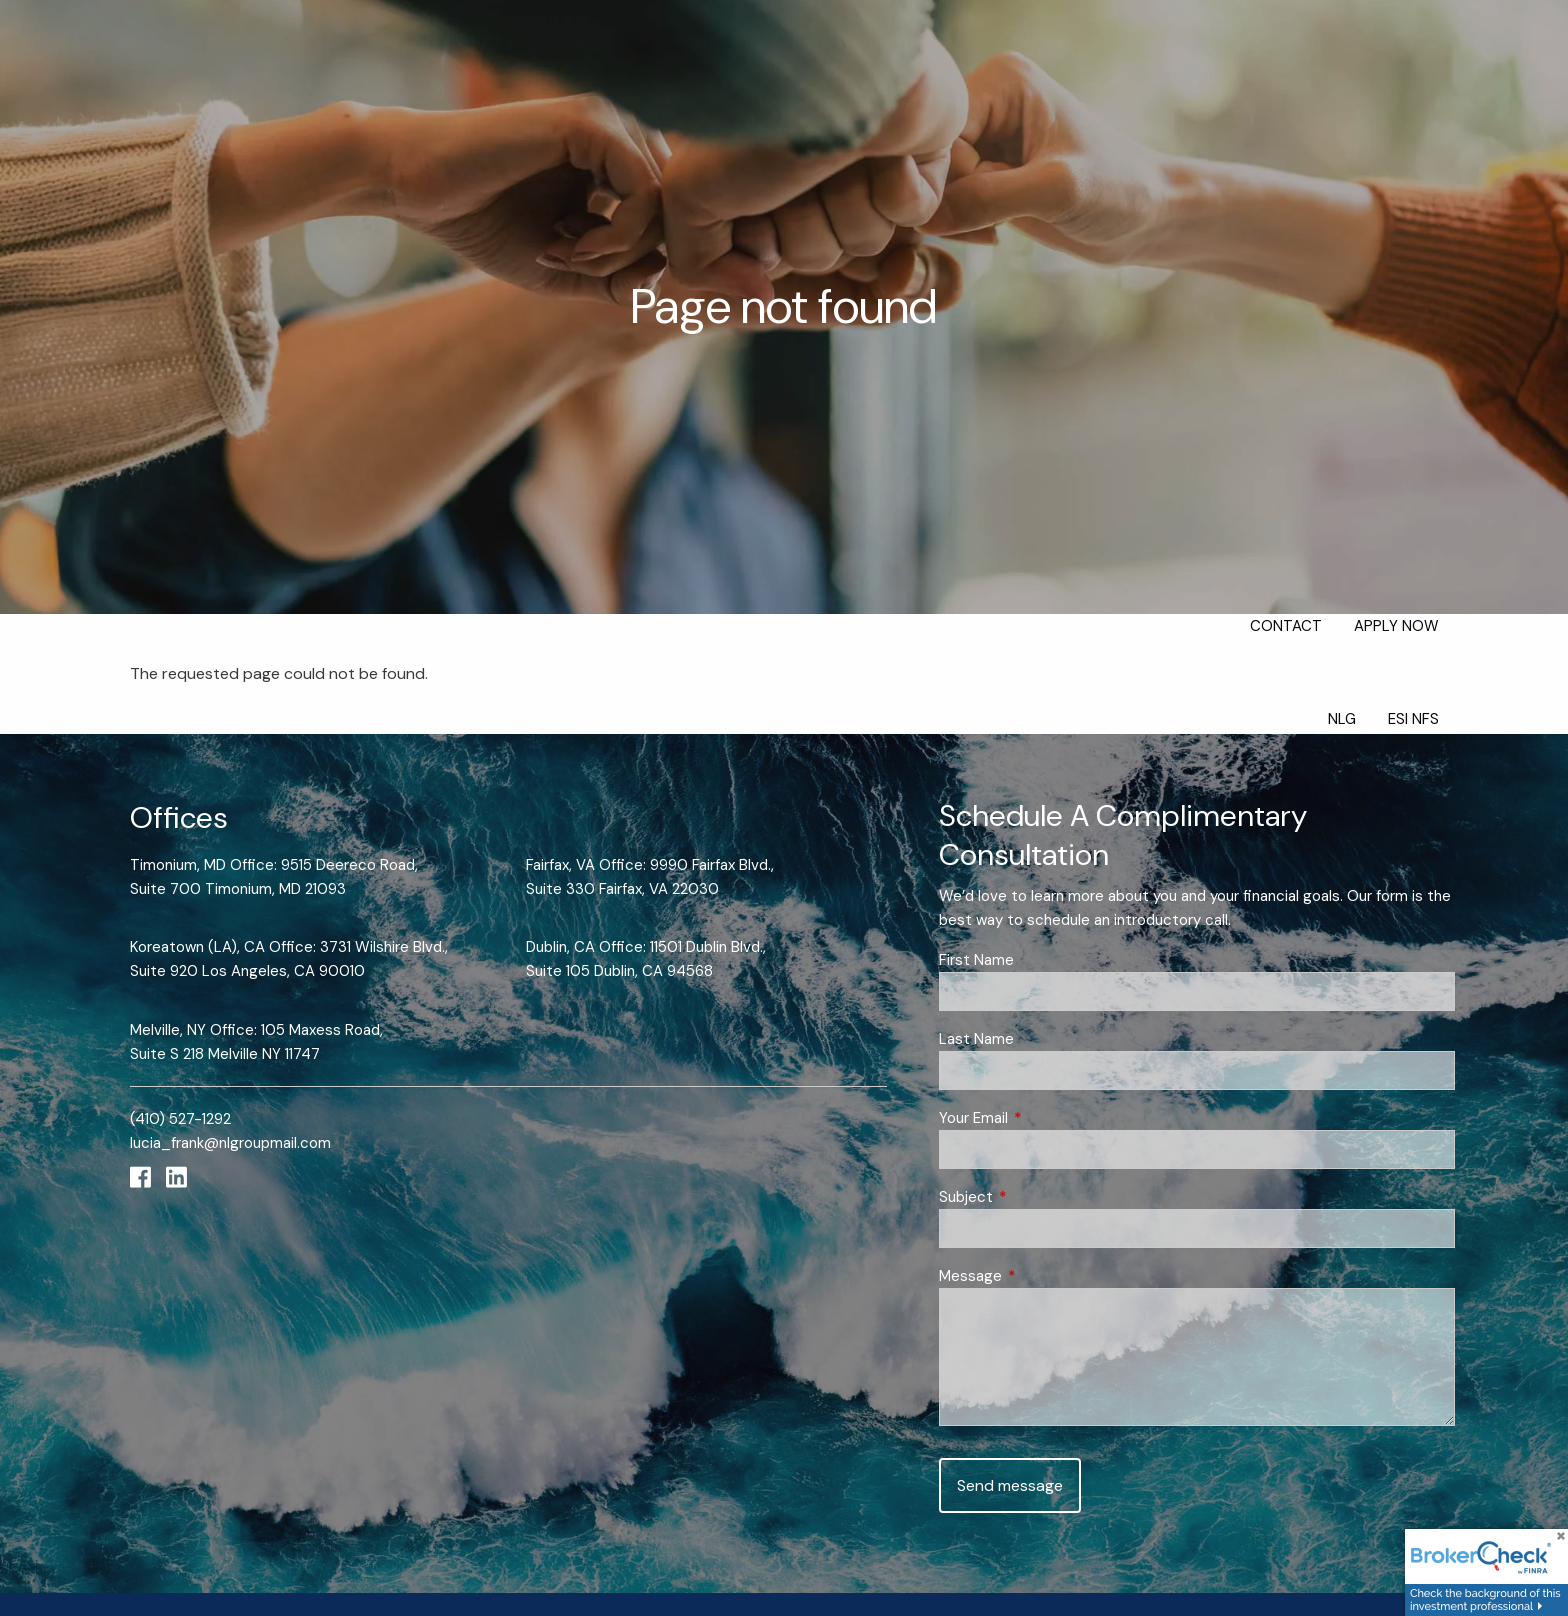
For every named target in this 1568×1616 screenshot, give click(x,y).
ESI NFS (1413, 719)
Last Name (976, 1039)
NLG (1342, 719)
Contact (1286, 626)
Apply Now (1396, 626)
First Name (976, 960)
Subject (1039, 1197)
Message (1043, 1276)
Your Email (1046, 1118)
